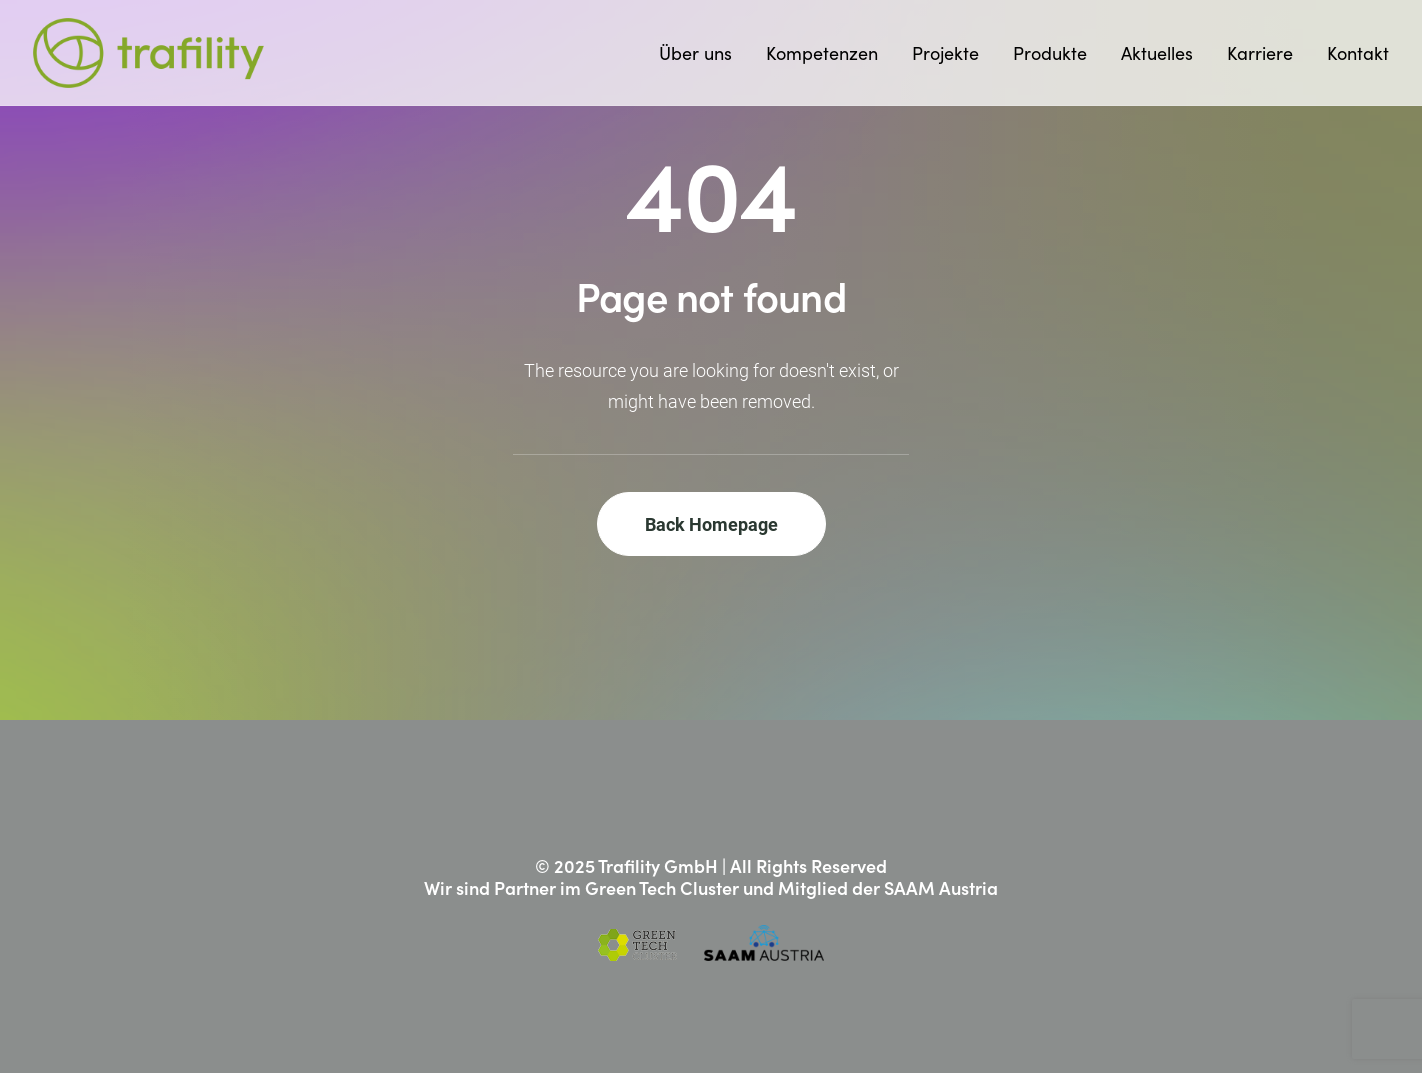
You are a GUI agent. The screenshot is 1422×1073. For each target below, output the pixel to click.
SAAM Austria (941, 887)
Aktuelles (1157, 53)
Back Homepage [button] (711, 524)
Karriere (1260, 53)
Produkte (1050, 53)
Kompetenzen (822, 53)
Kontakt (1358, 53)
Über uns (695, 53)
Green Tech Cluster (662, 887)
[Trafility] (148, 53)
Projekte (945, 53)
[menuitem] (702, 53)
